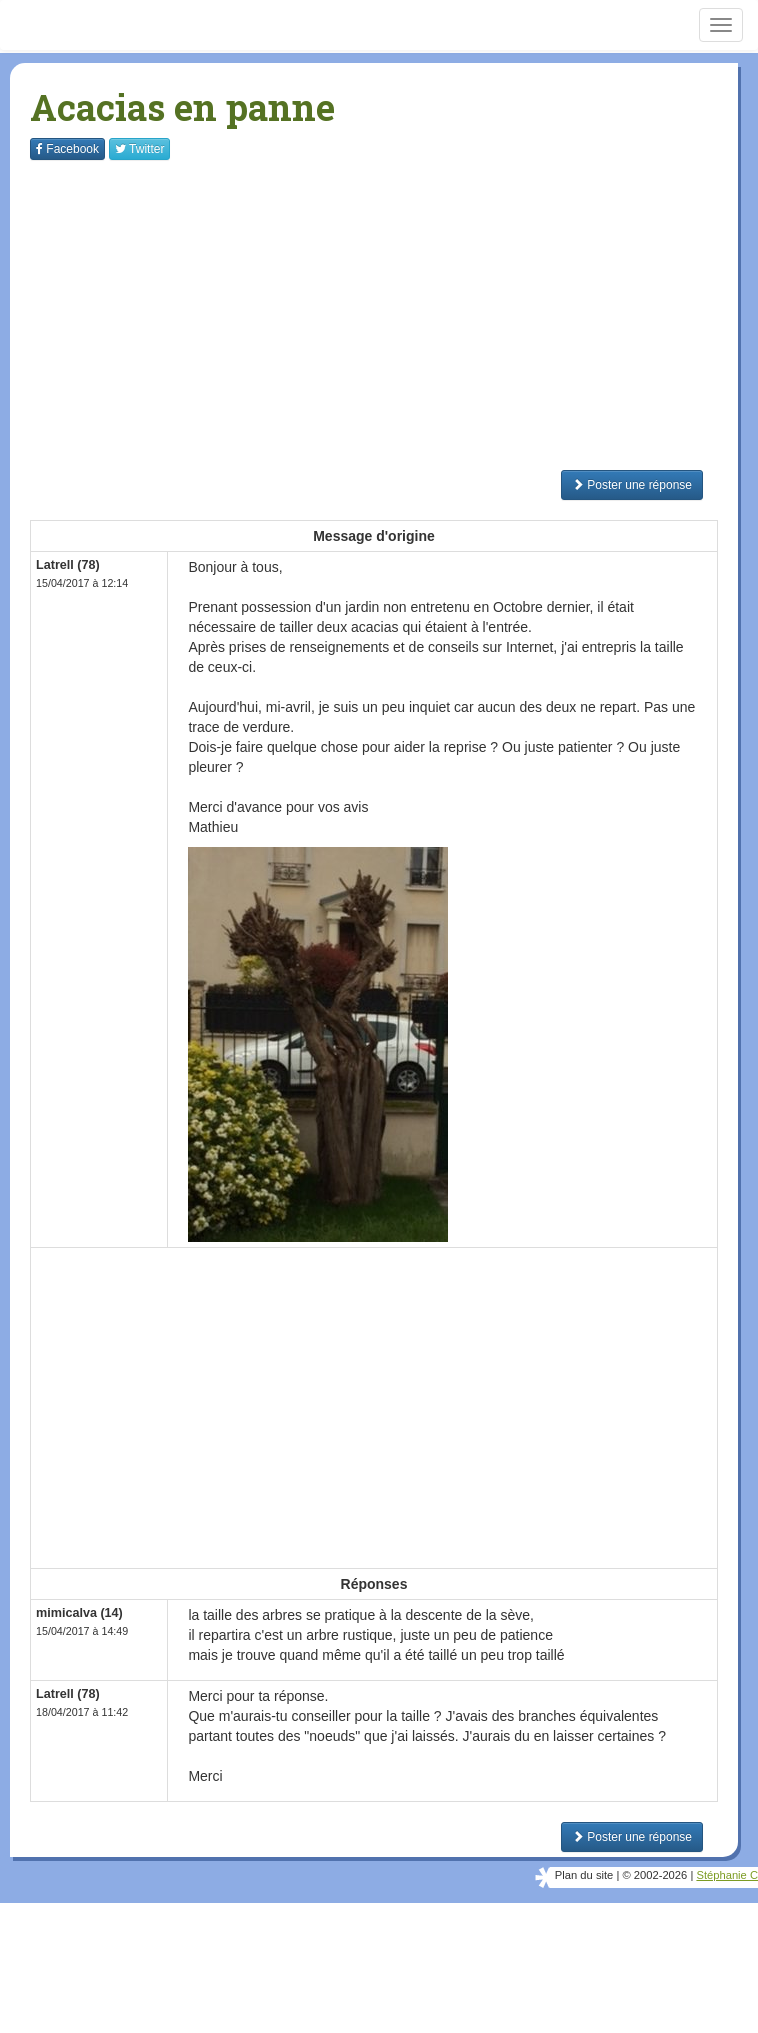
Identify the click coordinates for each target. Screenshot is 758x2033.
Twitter (139, 149)
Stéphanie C (727, 1875)
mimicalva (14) (79, 1613)
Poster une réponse (632, 485)
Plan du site (584, 1875)
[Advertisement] (394, 315)
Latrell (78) (68, 565)
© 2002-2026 (654, 1875)
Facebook (67, 149)
